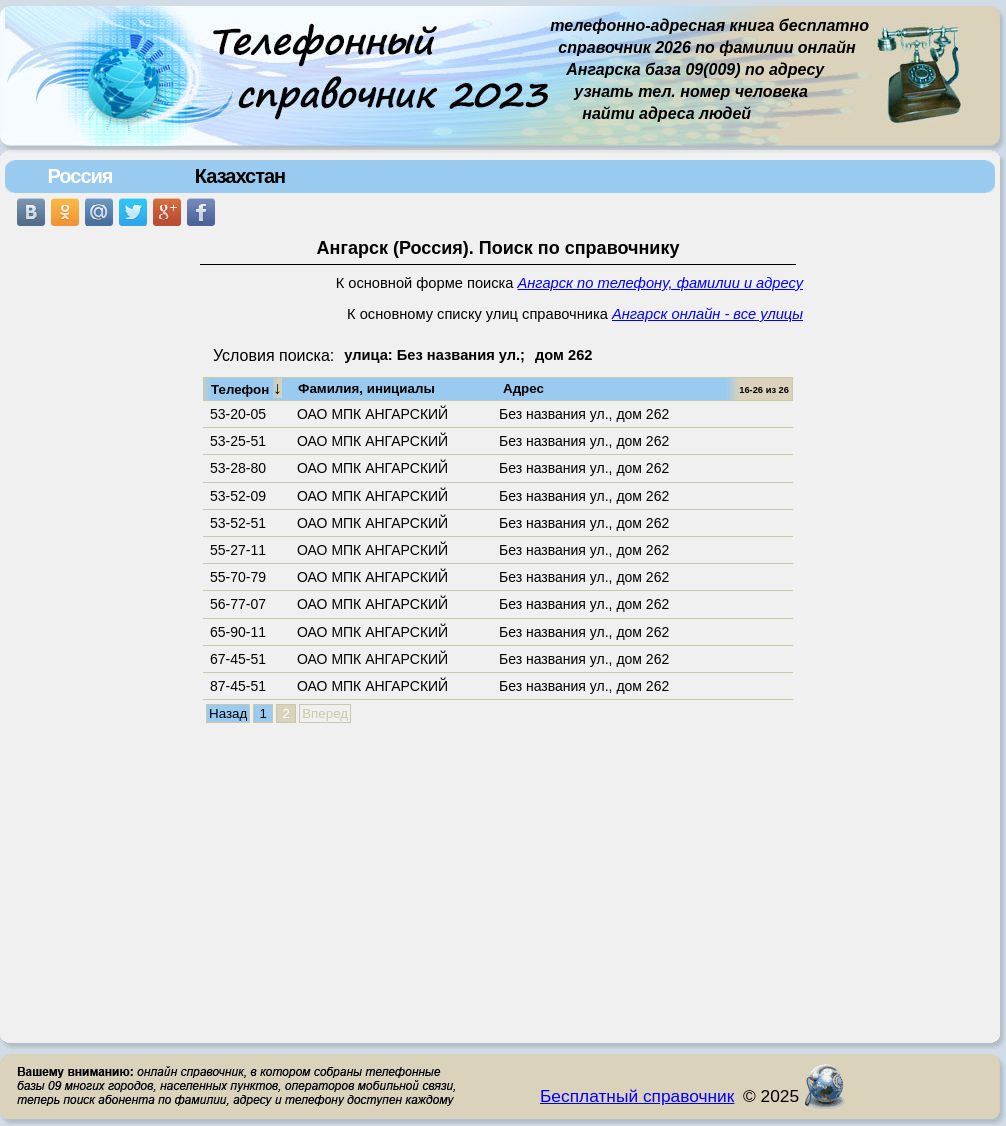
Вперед (325, 713)
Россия (79, 176)
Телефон (246, 388)
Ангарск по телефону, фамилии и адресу (660, 283)
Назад (228, 713)
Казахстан (240, 176)
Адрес (523, 388)
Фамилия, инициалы (366, 388)
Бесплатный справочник (637, 1096)
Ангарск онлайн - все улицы (707, 314)
